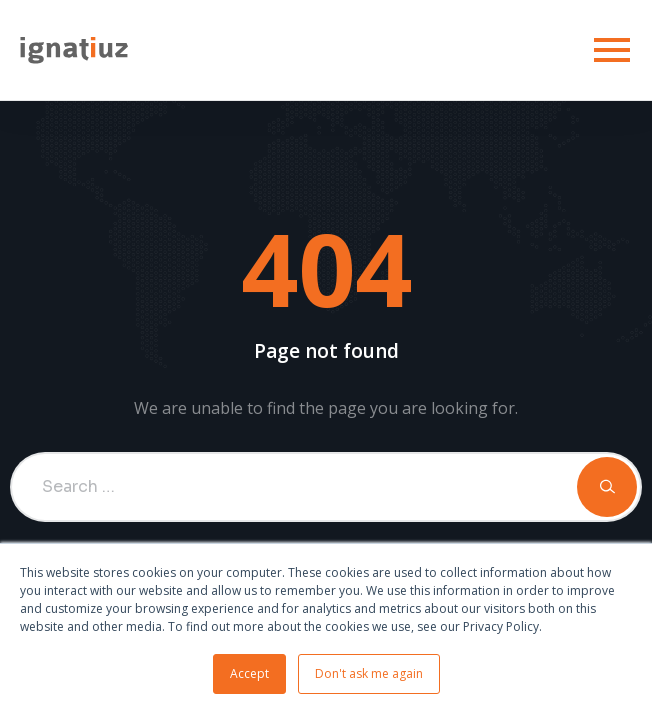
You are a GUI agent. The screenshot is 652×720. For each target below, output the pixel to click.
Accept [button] (249, 673)
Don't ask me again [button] (369, 673)
